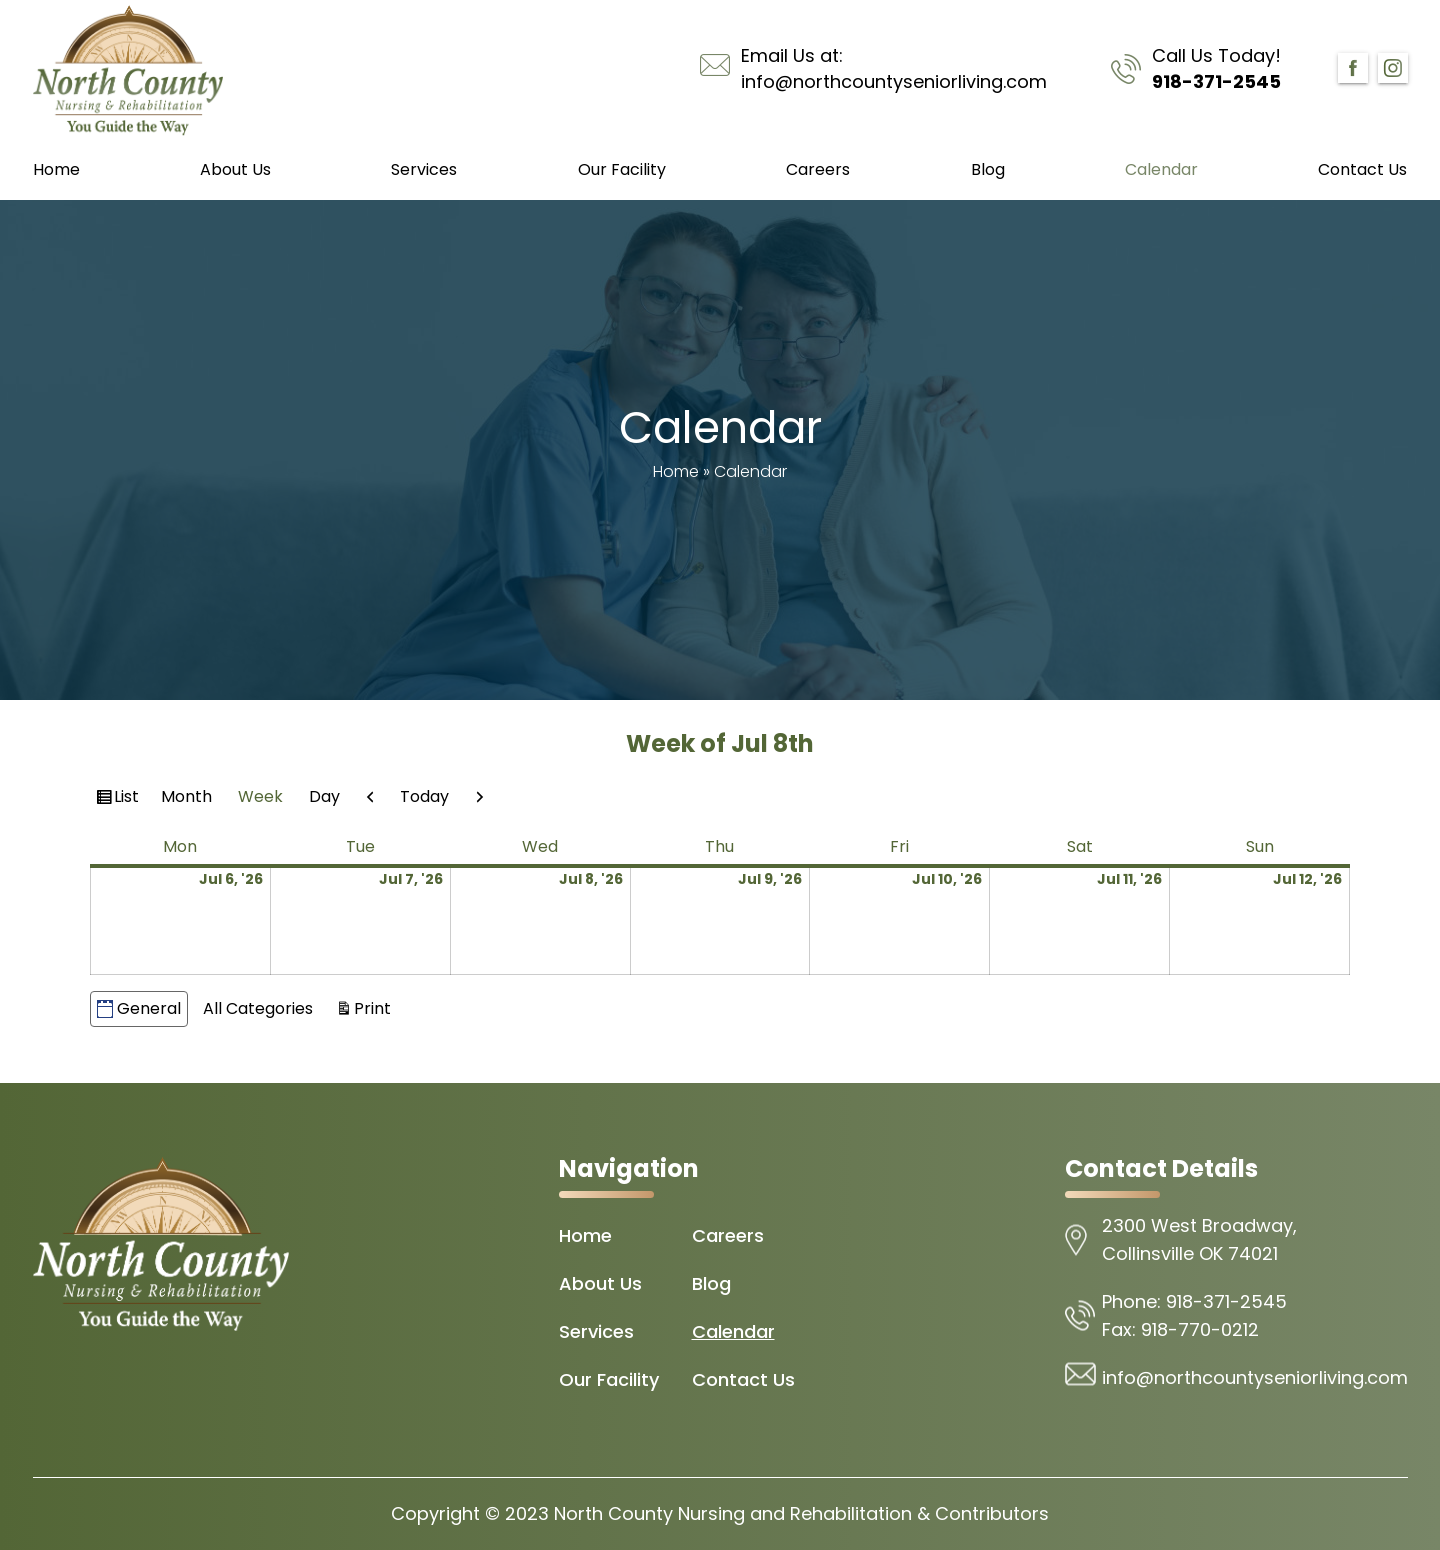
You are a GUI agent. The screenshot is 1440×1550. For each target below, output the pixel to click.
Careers (818, 169)
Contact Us (1362, 169)
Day (324, 796)
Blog (988, 169)
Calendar (1161, 169)
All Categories (258, 1008)
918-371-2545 (1216, 81)
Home (56, 169)
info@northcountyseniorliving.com (894, 81)
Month (186, 796)
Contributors (992, 1513)
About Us (235, 169)
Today (424, 796)
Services (424, 169)
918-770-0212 (1200, 1329)
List (129, 799)
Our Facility (622, 169)
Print (375, 1007)
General (139, 1008)
